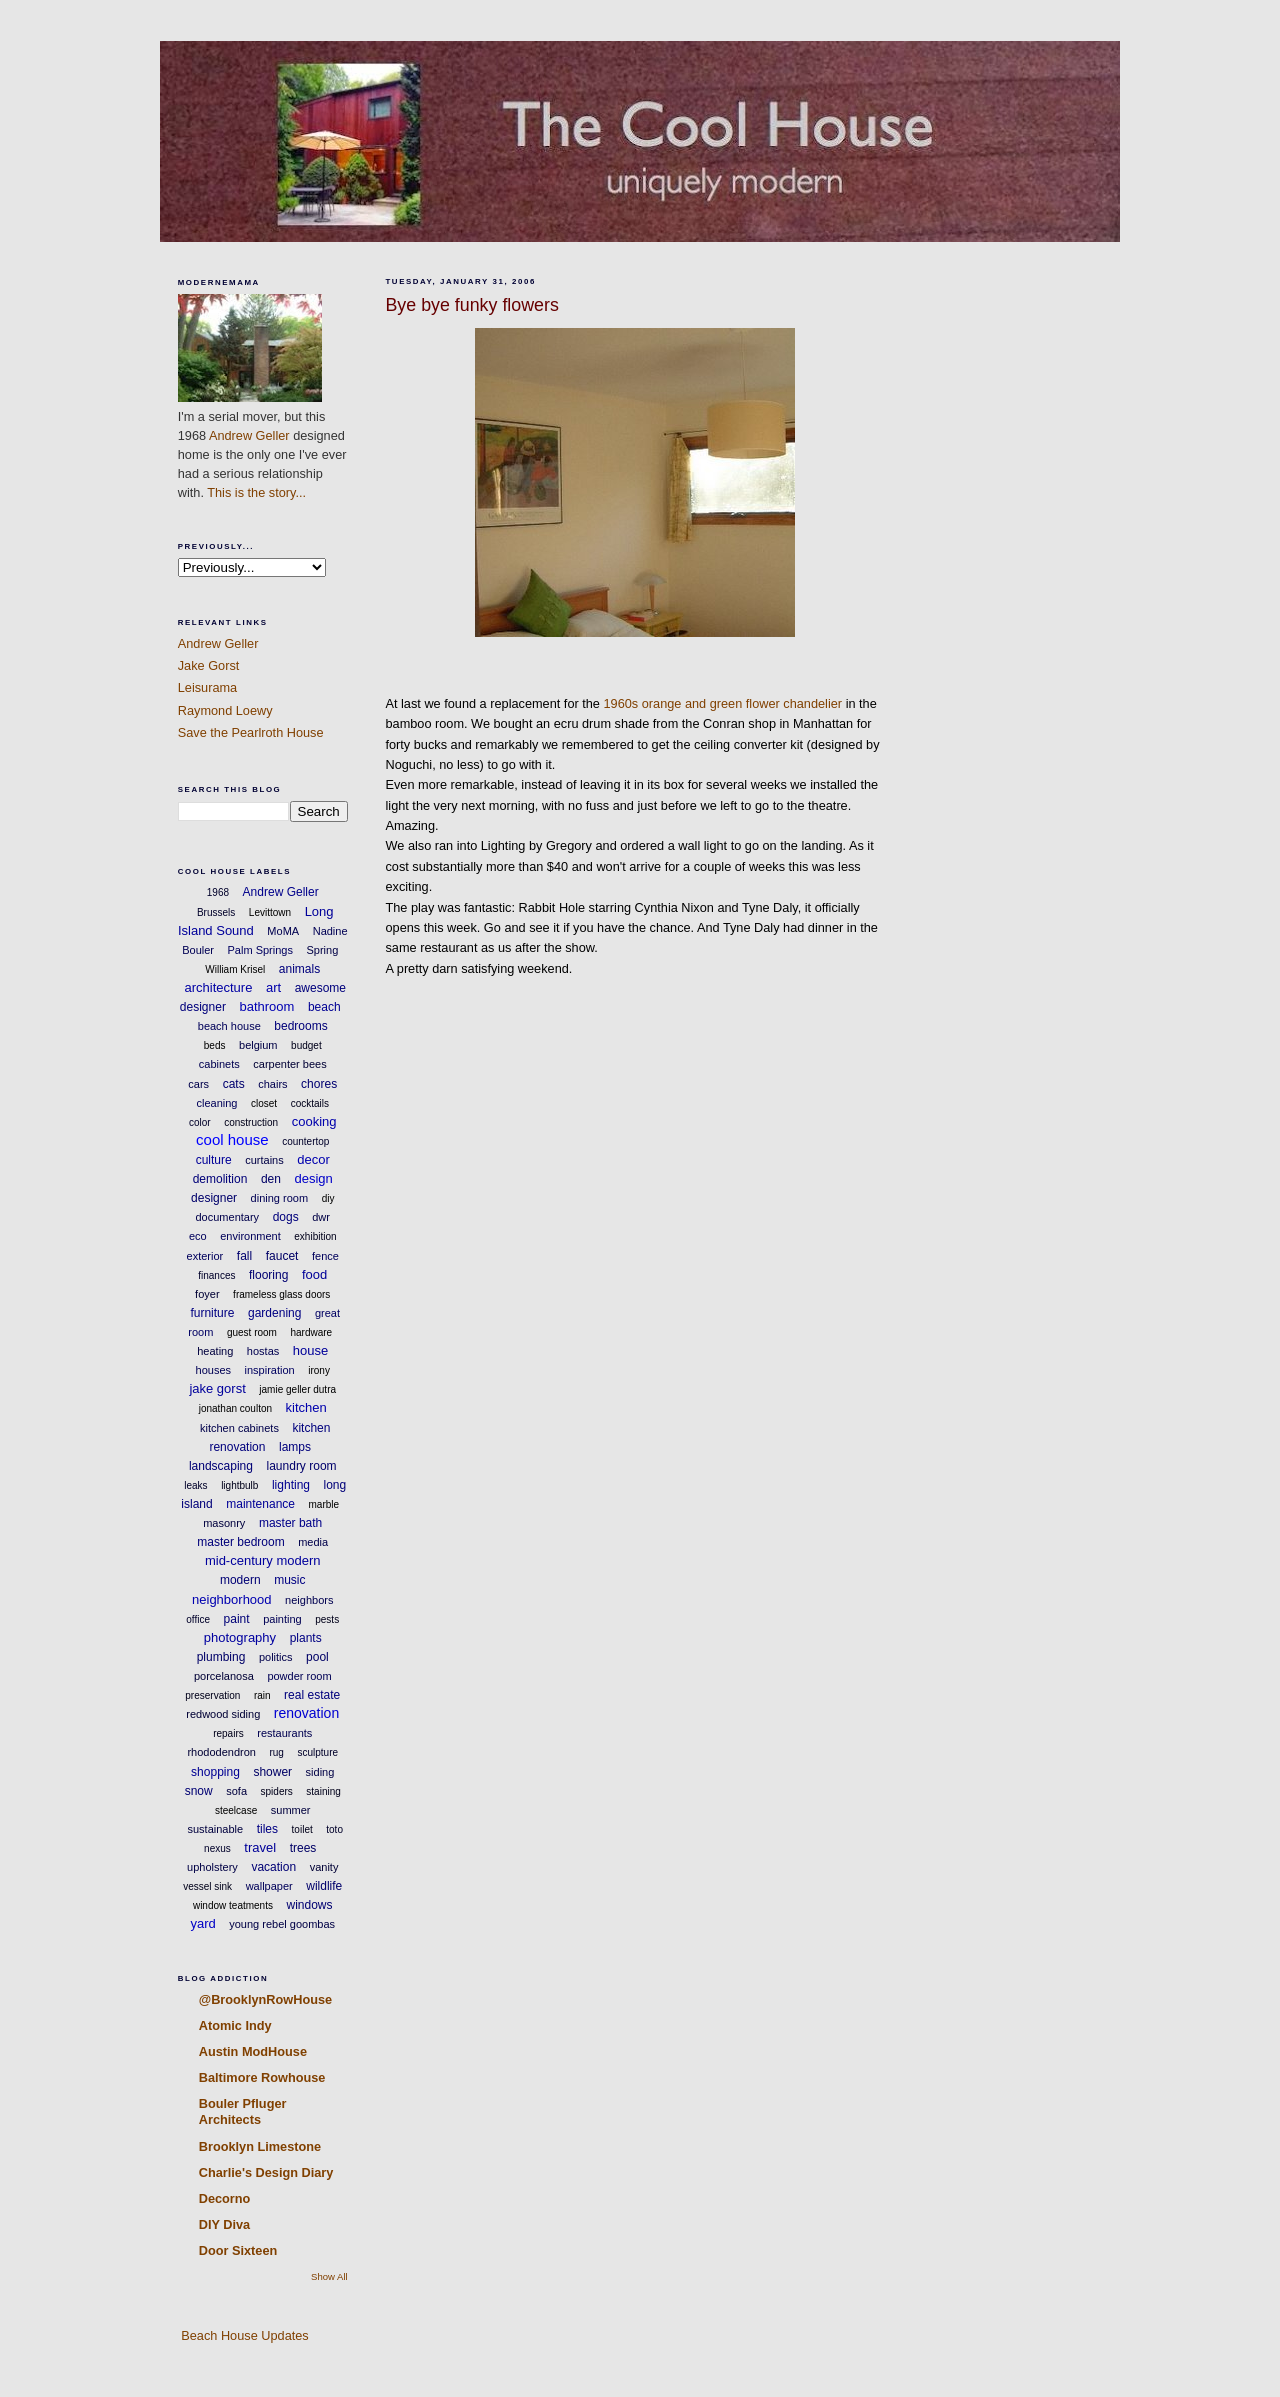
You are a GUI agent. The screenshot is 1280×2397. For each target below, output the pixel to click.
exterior (205, 1256)
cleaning (216, 1103)
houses (213, 1370)
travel (260, 1847)
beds (215, 1045)
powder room (299, 1676)
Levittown (270, 912)
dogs (286, 1217)
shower (272, 1772)
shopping (215, 1772)
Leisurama (207, 687)
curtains (264, 1160)
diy (328, 1198)
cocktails (310, 1103)
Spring (322, 950)
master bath (290, 1523)
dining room (279, 1198)
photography (240, 1637)
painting (282, 1619)
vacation (273, 1867)
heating (215, 1351)
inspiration (270, 1370)
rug (276, 1752)
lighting (291, 1485)
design (313, 1178)
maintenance (260, 1504)
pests (327, 1619)
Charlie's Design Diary (266, 2172)
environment (250, 1236)
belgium (258, 1045)
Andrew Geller (249, 435)
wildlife (324, 1886)
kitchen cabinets (239, 1428)
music (289, 1580)
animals (299, 969)
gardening (274, 1313)
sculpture (317, 1752)
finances (216, 1275)
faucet (282, 1256)
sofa (236, 1791)
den (271, 1179)
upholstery (212, 1867)
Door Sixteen (238, 2250)
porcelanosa (224, 1676)
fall (244, 1256)
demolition (220, 1179)
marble (324, 1504)
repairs (228, 1733)
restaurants (284, 1733)
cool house (232, 1139)
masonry (224, 1523)
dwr (321, 1217)
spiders (277, 1791)
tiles (267, 1829)
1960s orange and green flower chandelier (723, 703)
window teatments (233, 1905)
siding (320, 1772)
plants (306, 1638)
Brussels (216, 912)
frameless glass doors (281, 1294)
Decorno (225, 2198)
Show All (329, 2276)
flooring (268, 1275)
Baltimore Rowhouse (262, 2077)
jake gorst (217, 1388)
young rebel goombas (282, 1924)
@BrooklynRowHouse (265, 1999)
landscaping (221, 1466)
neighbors (309, 1600)
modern (240, 1580)
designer (214, 1198)
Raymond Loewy (225, 710)
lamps (295, 1447)
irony (319, 1370)
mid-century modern (263, 1560)
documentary (228, 1217)
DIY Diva (224, 2224)
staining (323, 1791)
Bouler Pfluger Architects (243, 2111)
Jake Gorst (209, 665)
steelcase (236, 1810)
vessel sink (207, 1886)
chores (319, 1084)
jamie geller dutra (297, 1389)
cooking (314, 1121)
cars (198, 1084)
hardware (311, 1332)
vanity (324, 1867)
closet (264, 1103)
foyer (207, 1294)
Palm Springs (260, 950)
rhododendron (221, 1752)
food (314, 1274)
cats (234, 1084)
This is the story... (256, 492)
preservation (212, 1695)
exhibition (315, 1236)
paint (237, 1619)
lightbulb (239, 1485)
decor (313, 1159)
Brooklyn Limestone (260, 2146)
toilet (302, 1829)
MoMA (283, 931)
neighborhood (232, 1599)
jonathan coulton (235, 1408)
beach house (229, 1026)
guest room (252, 1332)
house (310, 1350)
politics (276, 1657)
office (198, 1619)
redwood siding (223, 1714)
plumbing (221, 1657)
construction (251, 1122)
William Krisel (235, 969)
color (200, 1122)
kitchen (306, 1407)
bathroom (266, 1006)
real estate (312, 1695)
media (313, 1542)
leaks (195, 1485)
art (273, 987)
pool (317, 1657)
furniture (212, 1313)
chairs (272, 1084)
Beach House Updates (243, 2335)
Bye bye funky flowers (471, 305)
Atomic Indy (235, 2025)
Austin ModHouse (253, 2051)
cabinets (219, 1064)
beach (324, 1007)
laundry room (302, 1466)
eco (198, 1236)
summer (291, 1810)
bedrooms (300, 1026)
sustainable (216, 1829)
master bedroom (240, 1542)
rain (262, 1695)
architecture (218, 987)
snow (199, 1791)
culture (214, 1160)
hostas (263, 1351)
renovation (306, 1713)
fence (325, 1256)
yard (202, 1923)
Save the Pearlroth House (251, 732)
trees (303, 1848)
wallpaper (269, 1886)
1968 (218, 892)
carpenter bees (289, 1064)
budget (306, 1045)
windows (310, 1905)
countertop (305, 1141)
